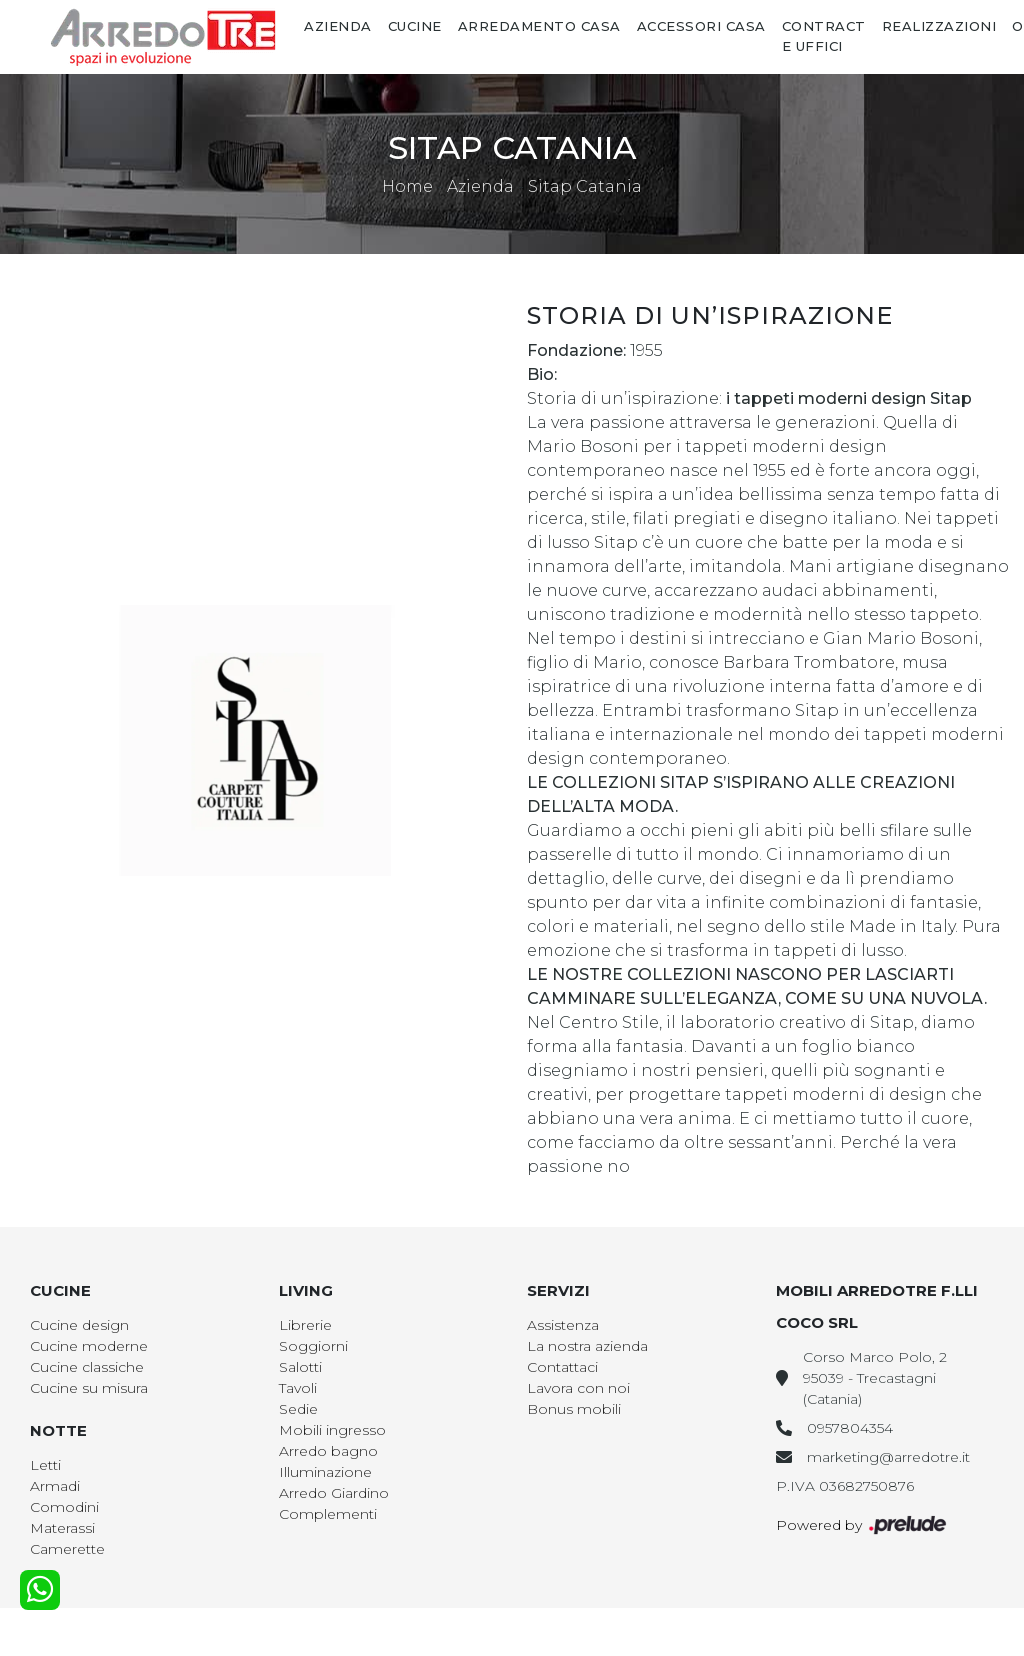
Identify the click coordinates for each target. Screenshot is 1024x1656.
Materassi (62, 1528)
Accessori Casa (701, 26)
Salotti (300, 1367)
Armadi (55, 1486)
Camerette (67, 1549)
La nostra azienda (587, 1346)
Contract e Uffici (824, 36)
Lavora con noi (578, 1388)
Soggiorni (313, 1346)
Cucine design (79, 1325)
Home (407, 186)
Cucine (415, 26)
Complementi (328, 1514)
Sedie (298, 1409)
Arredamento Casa (539, 26)
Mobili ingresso (332, 1430)
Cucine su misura (89, 1388)
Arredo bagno (328, 1451)
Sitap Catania (585, 186)
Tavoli (298, 1388)
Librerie (305, 1325)
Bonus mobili (574, 1409)
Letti (45, 1465)
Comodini (64, 1507)
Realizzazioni (939, 26)
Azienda (338, 26)
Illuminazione (325, 1472)
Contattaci (562, 1367)
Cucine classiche (87, 1367)
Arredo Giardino (334, 1493)
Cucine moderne (89, 1346)
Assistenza (563, 1325)
